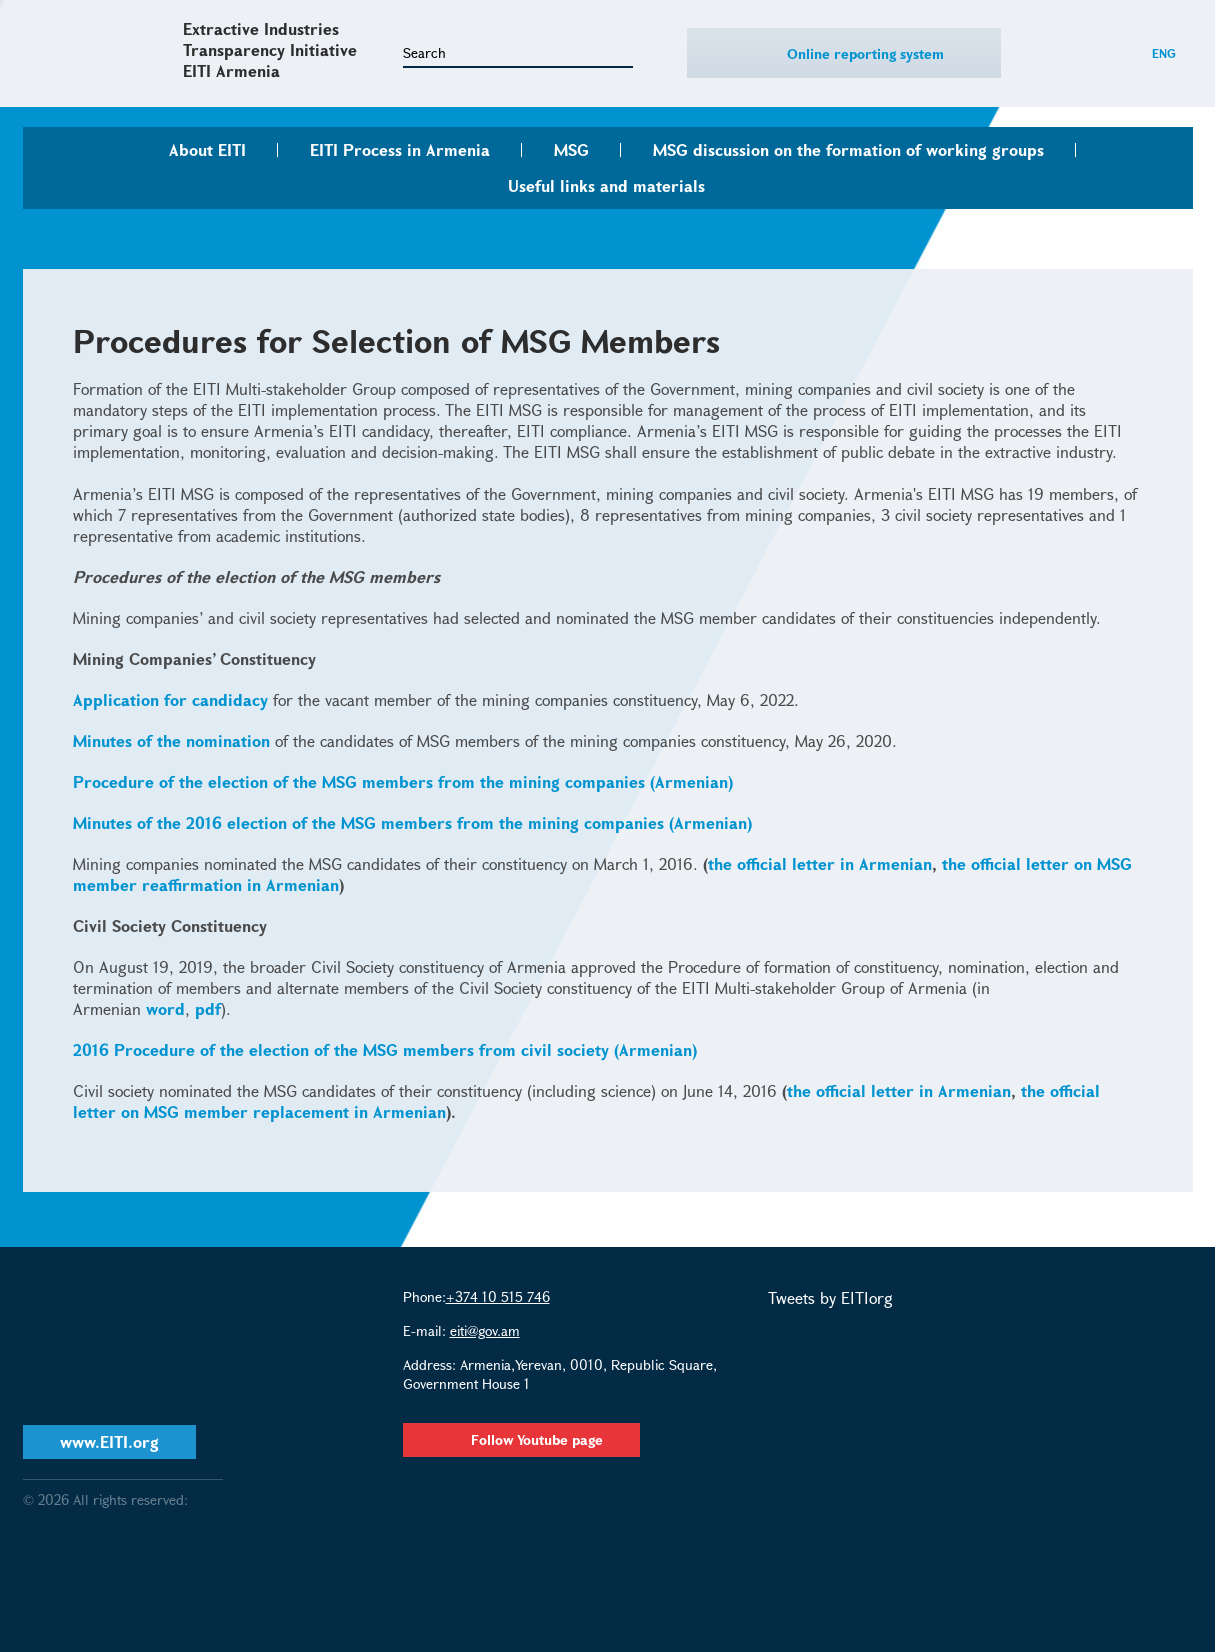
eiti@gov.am (485, 1330)
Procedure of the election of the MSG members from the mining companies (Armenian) (403, 781)
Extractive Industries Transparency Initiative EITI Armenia (270, 49)
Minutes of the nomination (171, 740)
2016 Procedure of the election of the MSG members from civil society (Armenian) (385, 1049)
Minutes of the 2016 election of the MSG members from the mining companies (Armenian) (412, 822)
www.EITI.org (109, 1441)
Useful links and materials (606, 185)
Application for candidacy (170, 699)
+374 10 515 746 (498, 1296)
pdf (208, 1008)
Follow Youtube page (521, 1439)
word (165, 1008)
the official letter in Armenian (820, 863)
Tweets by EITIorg (830, 1297)
